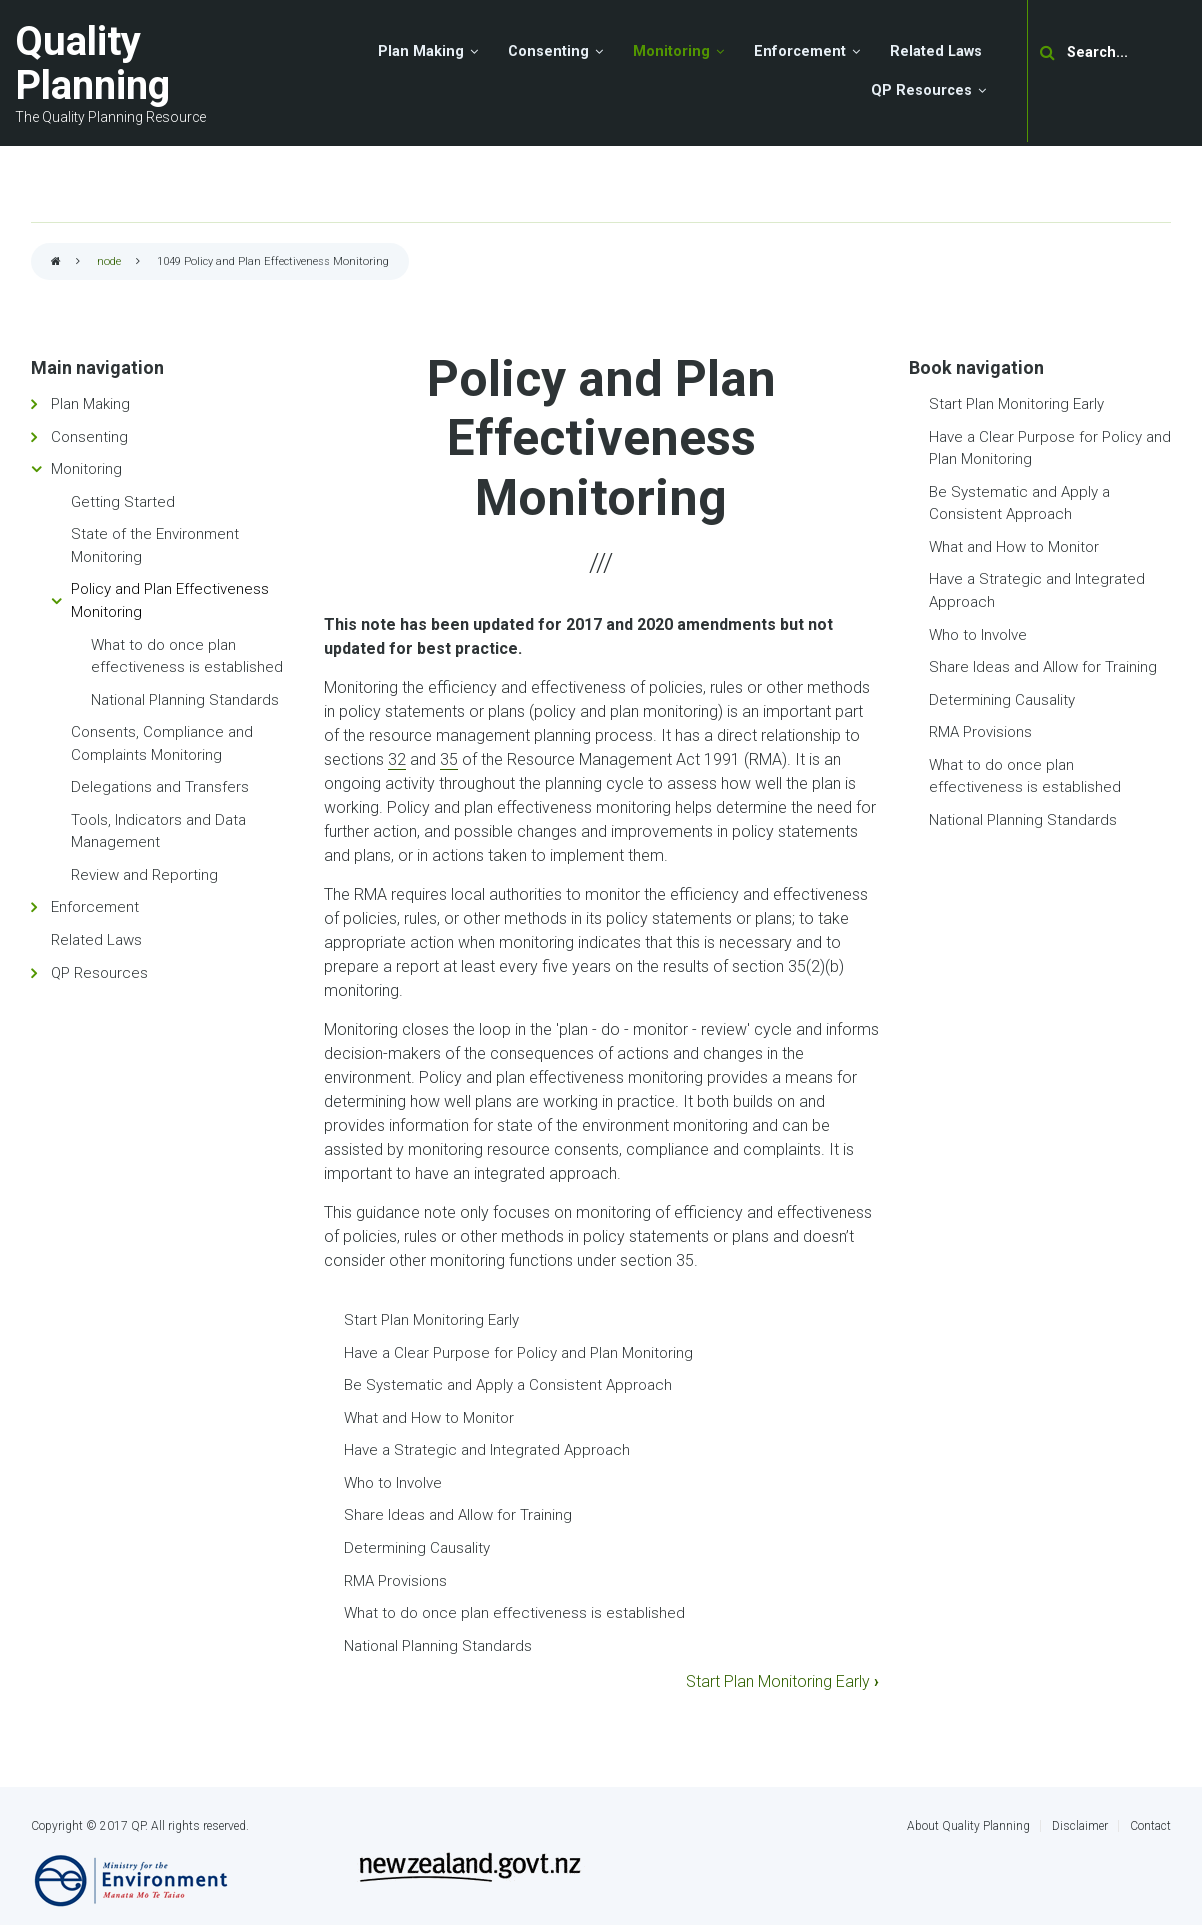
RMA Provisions (395, 1581)
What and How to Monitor (429, 1418)
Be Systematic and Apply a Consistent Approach (508, 1385)
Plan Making (90, 404)
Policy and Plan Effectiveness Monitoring (170, 600)
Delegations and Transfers (160, 787)
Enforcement (95, 907)
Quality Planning (92, 63)
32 (397, 759)
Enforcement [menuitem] (800, 51)
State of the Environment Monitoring (155, 545)
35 (449, 759)
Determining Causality (417, 1548)
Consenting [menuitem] (548, 51)
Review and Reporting (144, 875)
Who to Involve (393, 1483)
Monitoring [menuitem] (671, 51)
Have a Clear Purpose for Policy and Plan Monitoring (518, 1353)
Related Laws (96, 940)
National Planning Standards (438, 1646)
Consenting (89, 437)
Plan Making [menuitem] (421, 51)
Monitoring (86, 469)
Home (56, 262)
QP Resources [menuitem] (921, 90)
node (109, 261)
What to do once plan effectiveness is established (514, 1613)
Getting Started (123, 502)
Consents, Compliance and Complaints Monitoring (162, 743)
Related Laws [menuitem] (936, 51)
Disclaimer (1080, 1826)
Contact (1150, 1826)
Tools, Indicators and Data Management (158, 831)
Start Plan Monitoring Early (431, 1320)
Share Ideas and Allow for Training (458, 1515)
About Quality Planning (968, 1826)
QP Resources (99, 973)
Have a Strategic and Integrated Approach (487, 1450)
